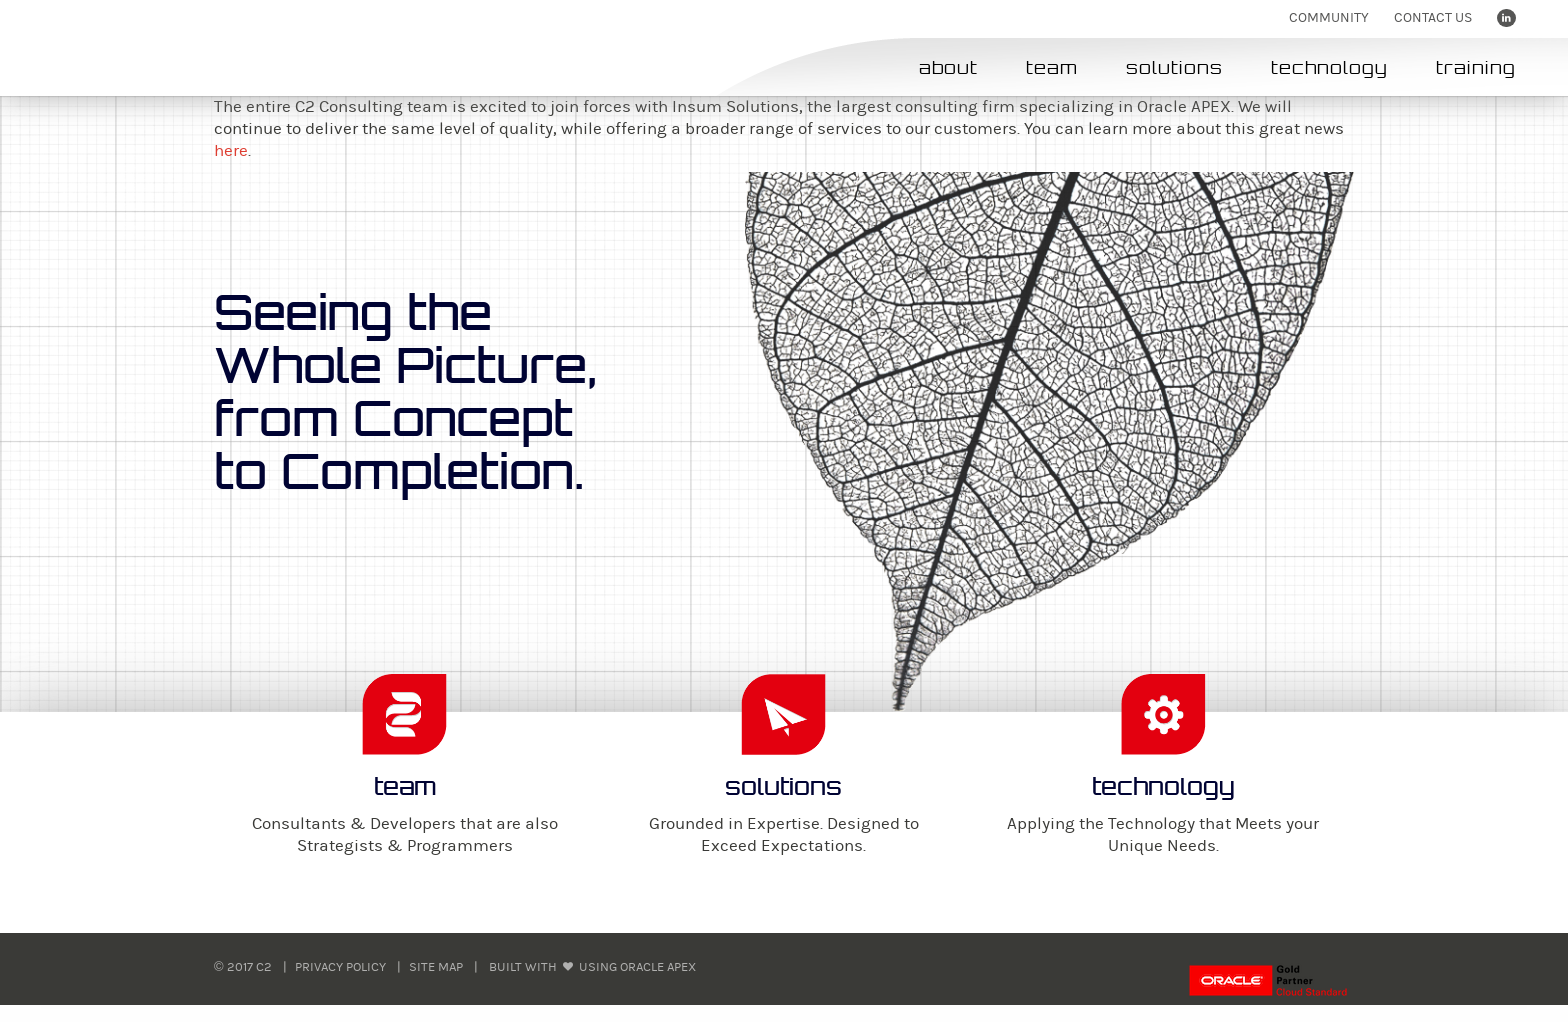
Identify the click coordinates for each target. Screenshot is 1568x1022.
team (1052, 67)
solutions (1174, 67)
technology (1329, 67)
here (231, 151)
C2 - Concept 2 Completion (159, 48)
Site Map (436, 967)
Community (1329, 18)
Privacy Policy (340, 967)
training (1476, 67)
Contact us (1433, 18)
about (948, 67)
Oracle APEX (658, 967)
